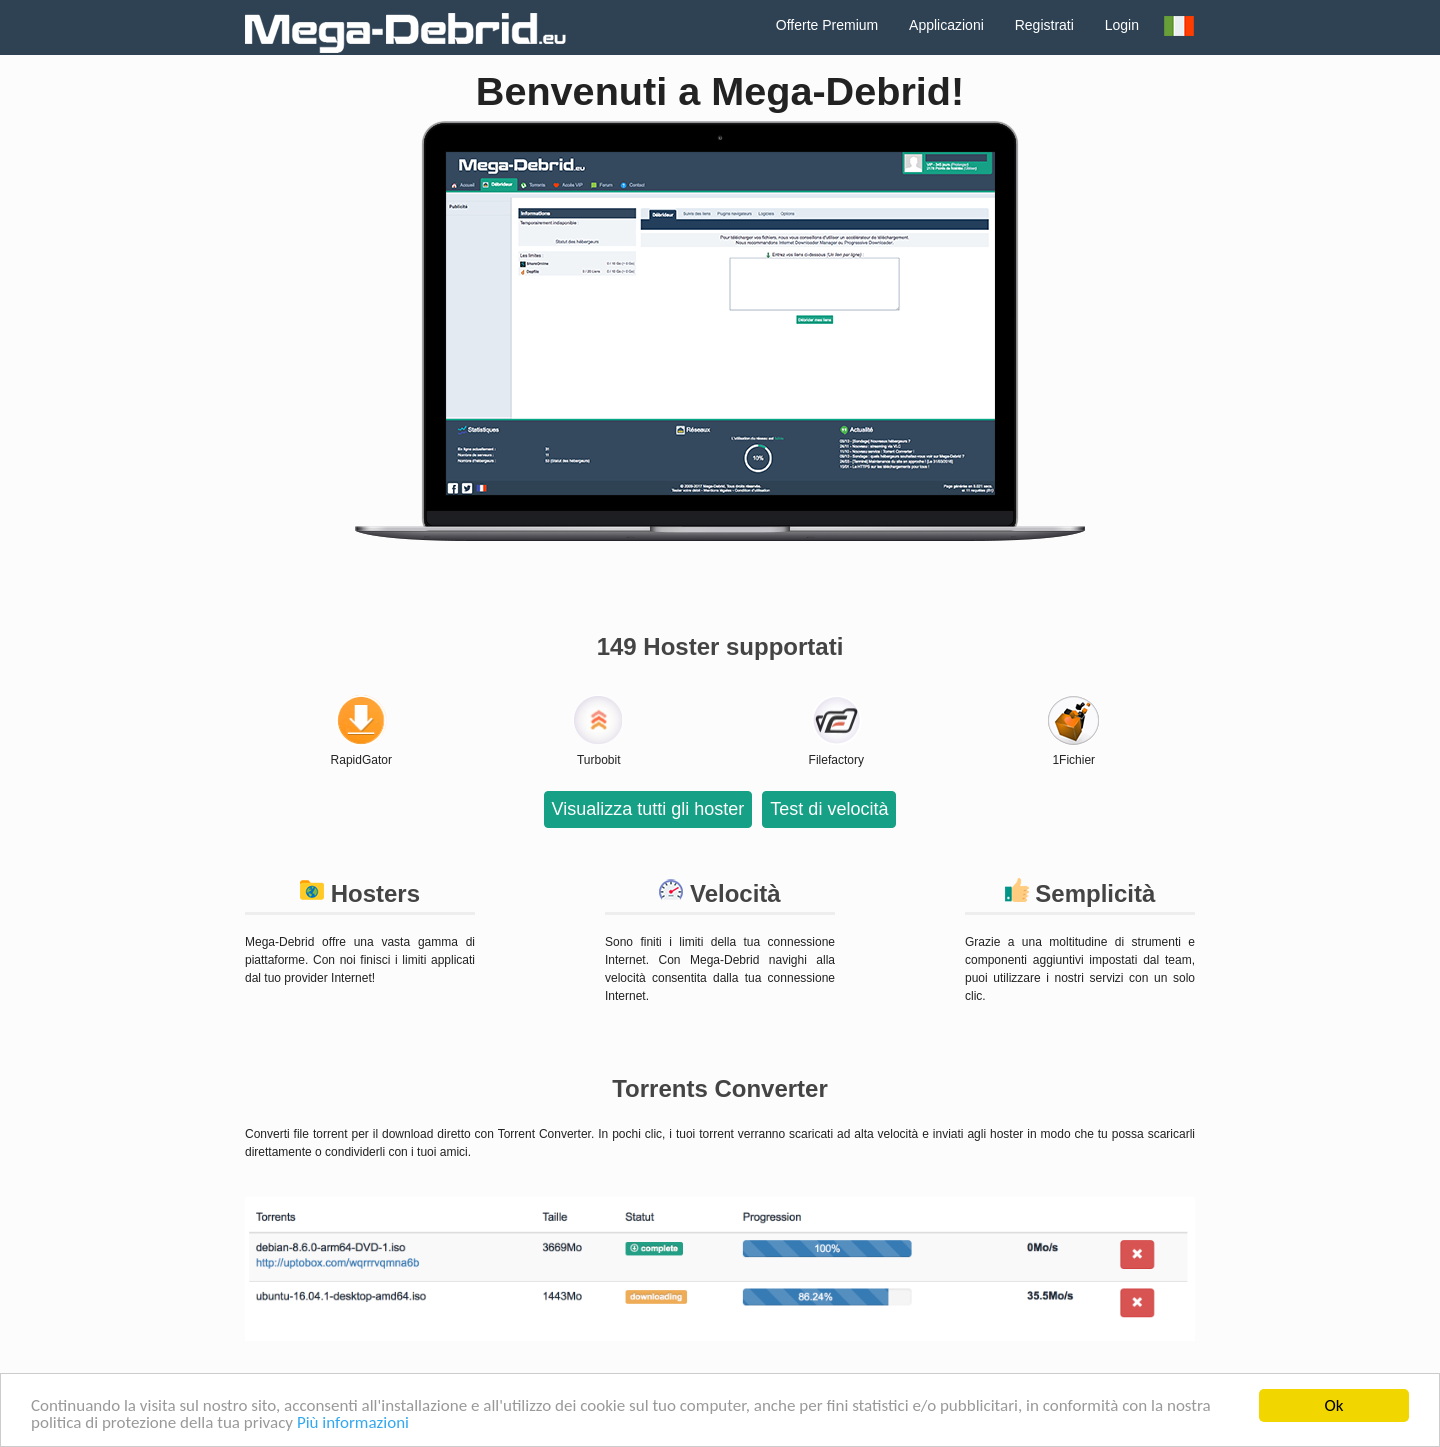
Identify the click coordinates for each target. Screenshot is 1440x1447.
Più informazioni (353, 1423)
